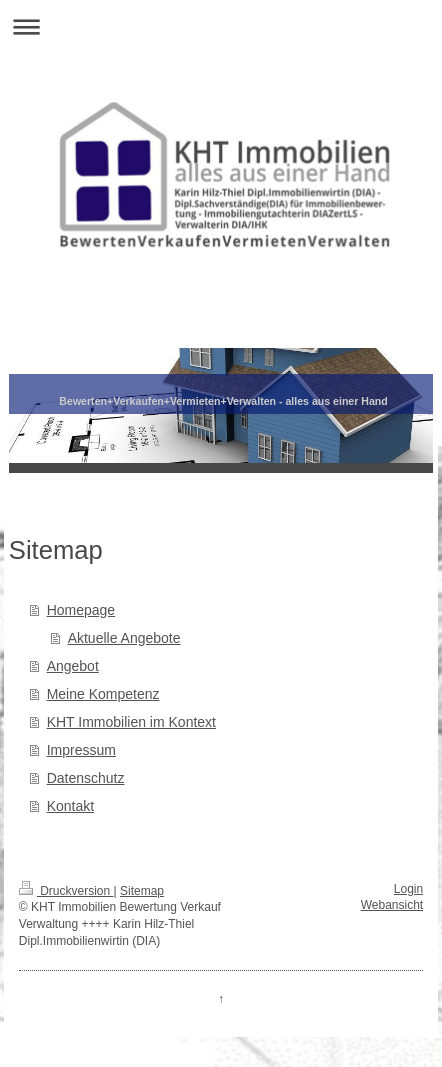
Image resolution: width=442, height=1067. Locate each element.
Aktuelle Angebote (124, 638)
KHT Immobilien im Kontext (131, 722)
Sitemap (142, 891)
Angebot (73, 666)
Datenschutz (86, 778)
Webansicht (392, 905)
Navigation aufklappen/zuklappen (221, 26)
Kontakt (70, 806)
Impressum (81, 750)
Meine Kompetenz (103, 694)
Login (408, 889)
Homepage (81, 610)
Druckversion (66, 891)
